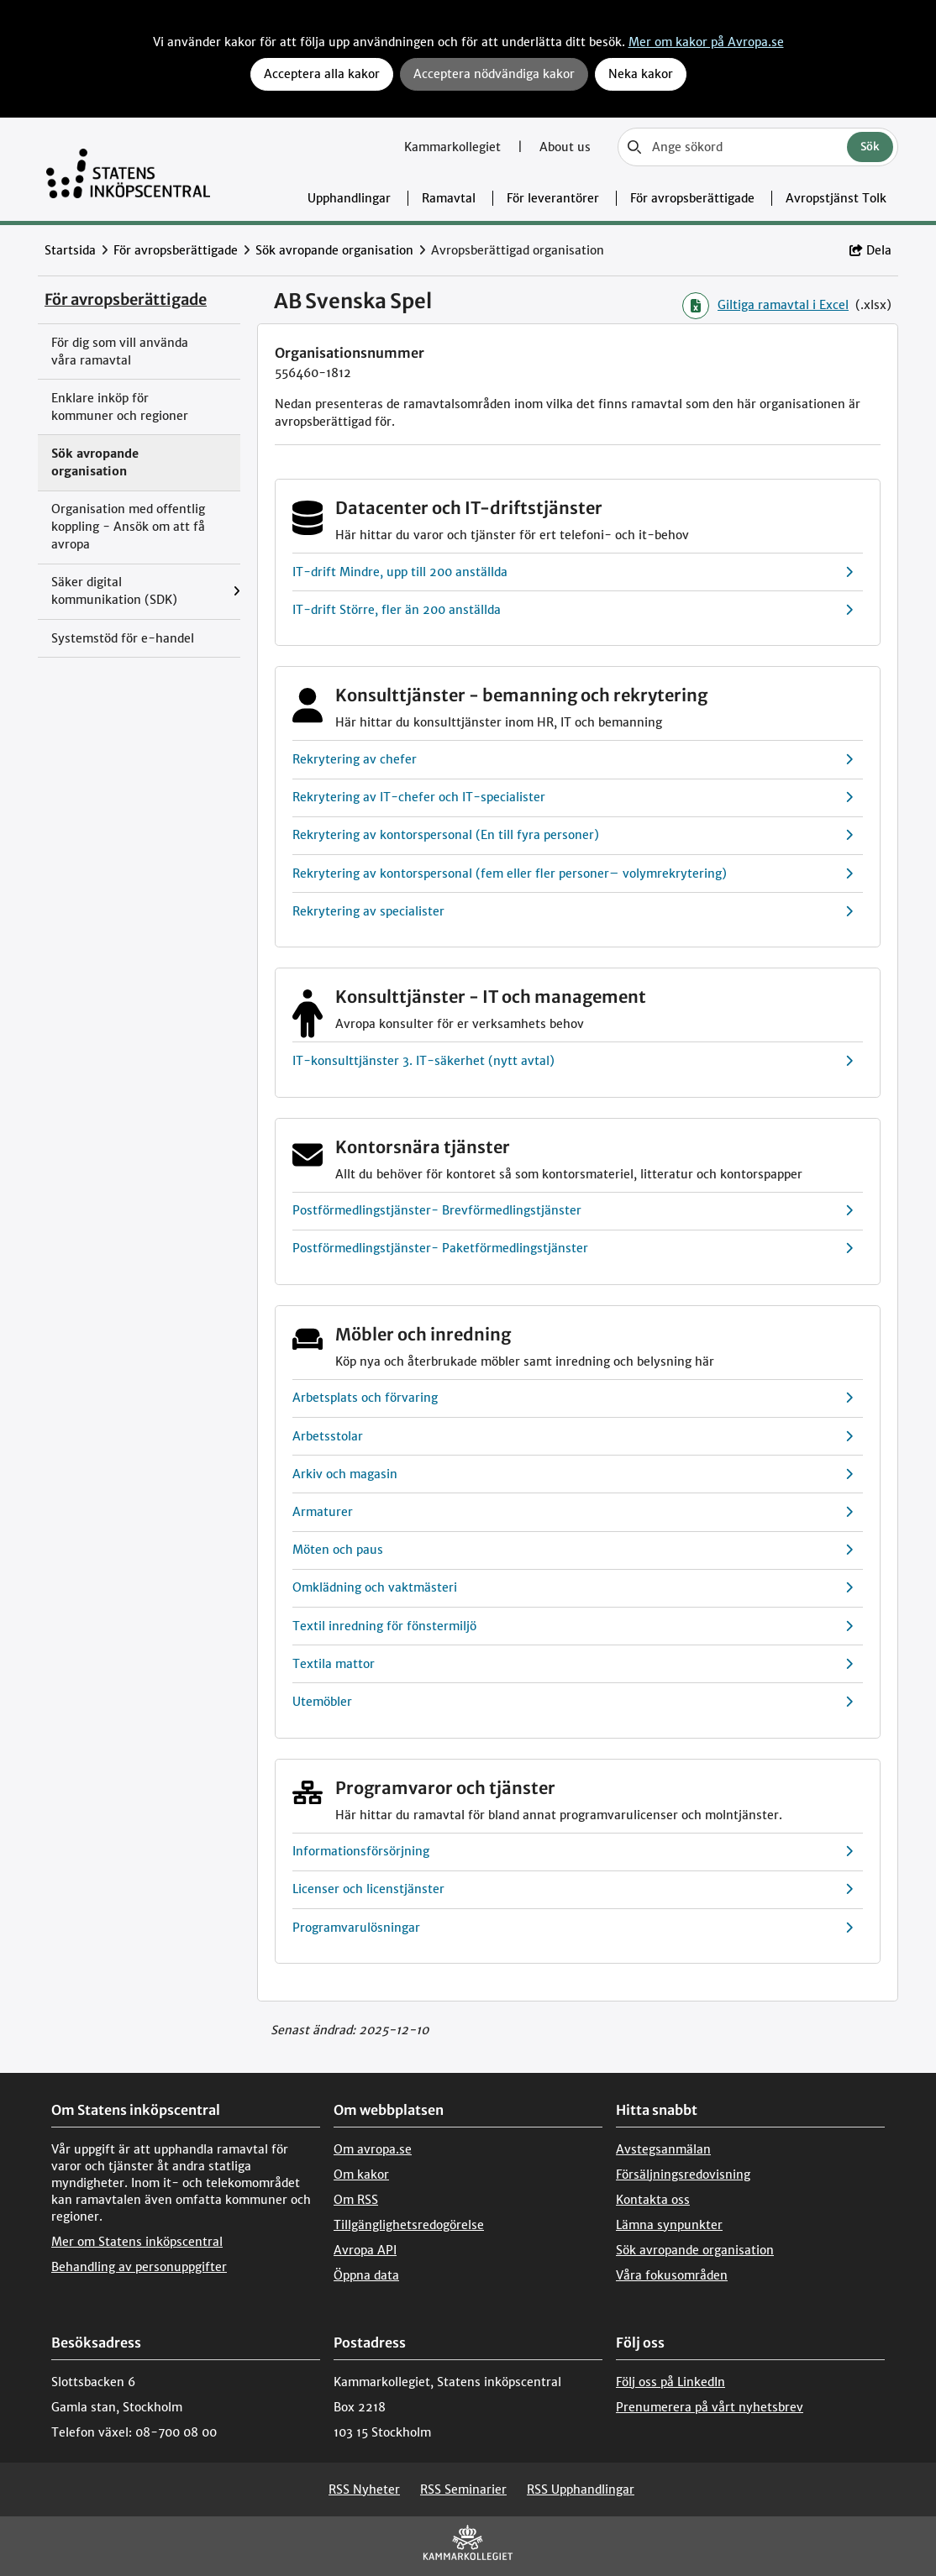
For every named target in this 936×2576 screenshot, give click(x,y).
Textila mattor (572, 1664)
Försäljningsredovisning (683, 2174)
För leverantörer (553, 198)
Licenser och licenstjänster (572, 1889)
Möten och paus (572, 1550)
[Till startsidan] (128, 169)
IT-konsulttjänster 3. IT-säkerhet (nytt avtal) (572, 1061)
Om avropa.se (373, 2149)
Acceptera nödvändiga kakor (494, 73)
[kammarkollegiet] (468, 2546)
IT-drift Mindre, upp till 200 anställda (572, 572)
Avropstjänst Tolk (836, 198)
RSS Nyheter (364, 2489)
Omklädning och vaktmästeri (572, 1588)
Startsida (70, 250)
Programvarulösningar (572, 1928)
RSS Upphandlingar (580, 2489)
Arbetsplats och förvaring (572, 1398)
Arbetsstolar (572, 1436)
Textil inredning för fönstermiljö (572, 1626)
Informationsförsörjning (572, 1851)
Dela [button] (870, 250)
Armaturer (572, 1512)
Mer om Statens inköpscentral (137, 2241)
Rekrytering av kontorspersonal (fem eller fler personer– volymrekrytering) (572, 874)
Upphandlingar (349, 198)
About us (565, 147)
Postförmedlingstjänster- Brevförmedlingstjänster (572, 1211)
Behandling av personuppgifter (139, 2266)
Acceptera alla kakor (322, 73)
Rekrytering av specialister (572, 912)
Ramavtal (449, 198)
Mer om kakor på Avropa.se (706, 42)
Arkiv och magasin (572, 1474)
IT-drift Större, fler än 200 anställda (572, 610)
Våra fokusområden (672, 2275)
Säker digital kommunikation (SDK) (114, 590)
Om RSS (356, 2199)
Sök (870, 146)
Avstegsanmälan (663, 2149)
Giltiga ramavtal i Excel (765, 305)
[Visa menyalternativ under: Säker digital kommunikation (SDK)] (236, 591)
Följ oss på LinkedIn (670, 2382)
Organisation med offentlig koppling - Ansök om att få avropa (128, 526)
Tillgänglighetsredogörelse (409, 2224)
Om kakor (361, 2174)
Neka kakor (640, 73)
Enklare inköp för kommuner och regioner (119, 407)
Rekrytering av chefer (572, 760)
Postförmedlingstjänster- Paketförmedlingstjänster (572, 1248)
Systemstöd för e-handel (122, 638)
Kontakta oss (653, 2199)
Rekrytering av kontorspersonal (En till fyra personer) (572, 835)
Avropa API (365, 2250)
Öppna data (366, 2275)
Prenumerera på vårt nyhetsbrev (709, 2407)
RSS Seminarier (463, 2489)
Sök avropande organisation (334, 250)
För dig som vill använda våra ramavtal (119, 351)
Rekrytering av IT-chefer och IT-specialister (572, 797)
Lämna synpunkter (669, 2224)
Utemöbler (572, 1702)
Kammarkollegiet (454, 147)
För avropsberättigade (692, 198)
